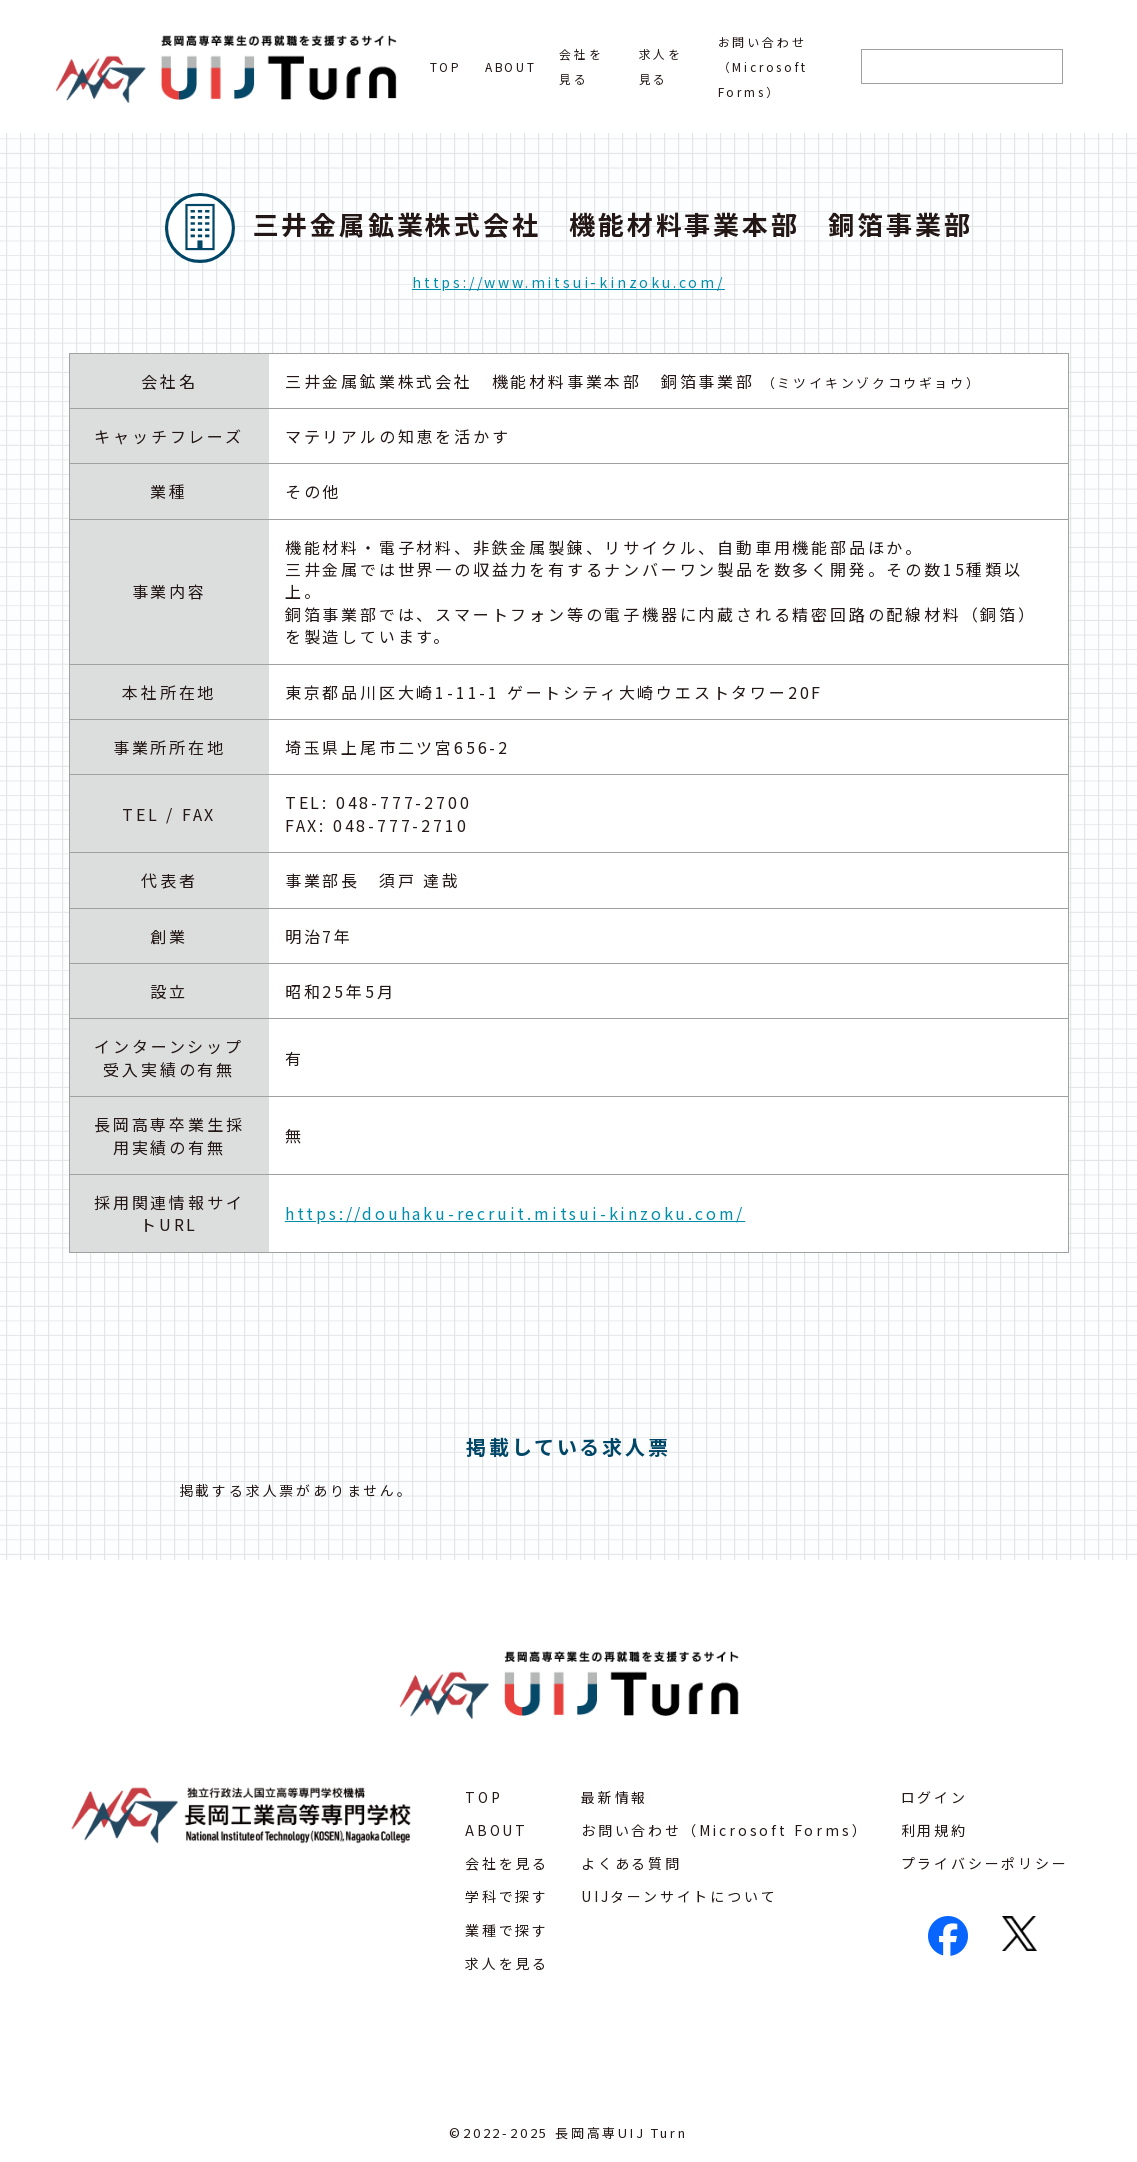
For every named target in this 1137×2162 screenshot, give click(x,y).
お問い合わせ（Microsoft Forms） (763, 66)
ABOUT (511, 66)
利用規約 (934, 1830)
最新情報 (614, 1797)
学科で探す (507, 1896)
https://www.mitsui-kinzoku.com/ (568, 282)
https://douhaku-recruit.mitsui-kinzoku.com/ (515, 1213)
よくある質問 (631, 1863)
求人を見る (507, 1963)
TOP (446, 66)
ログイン (934, 1797)
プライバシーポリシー (985, 1863)
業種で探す (507, 1930)
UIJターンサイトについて (679, 1896)
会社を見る (507, 1863)
